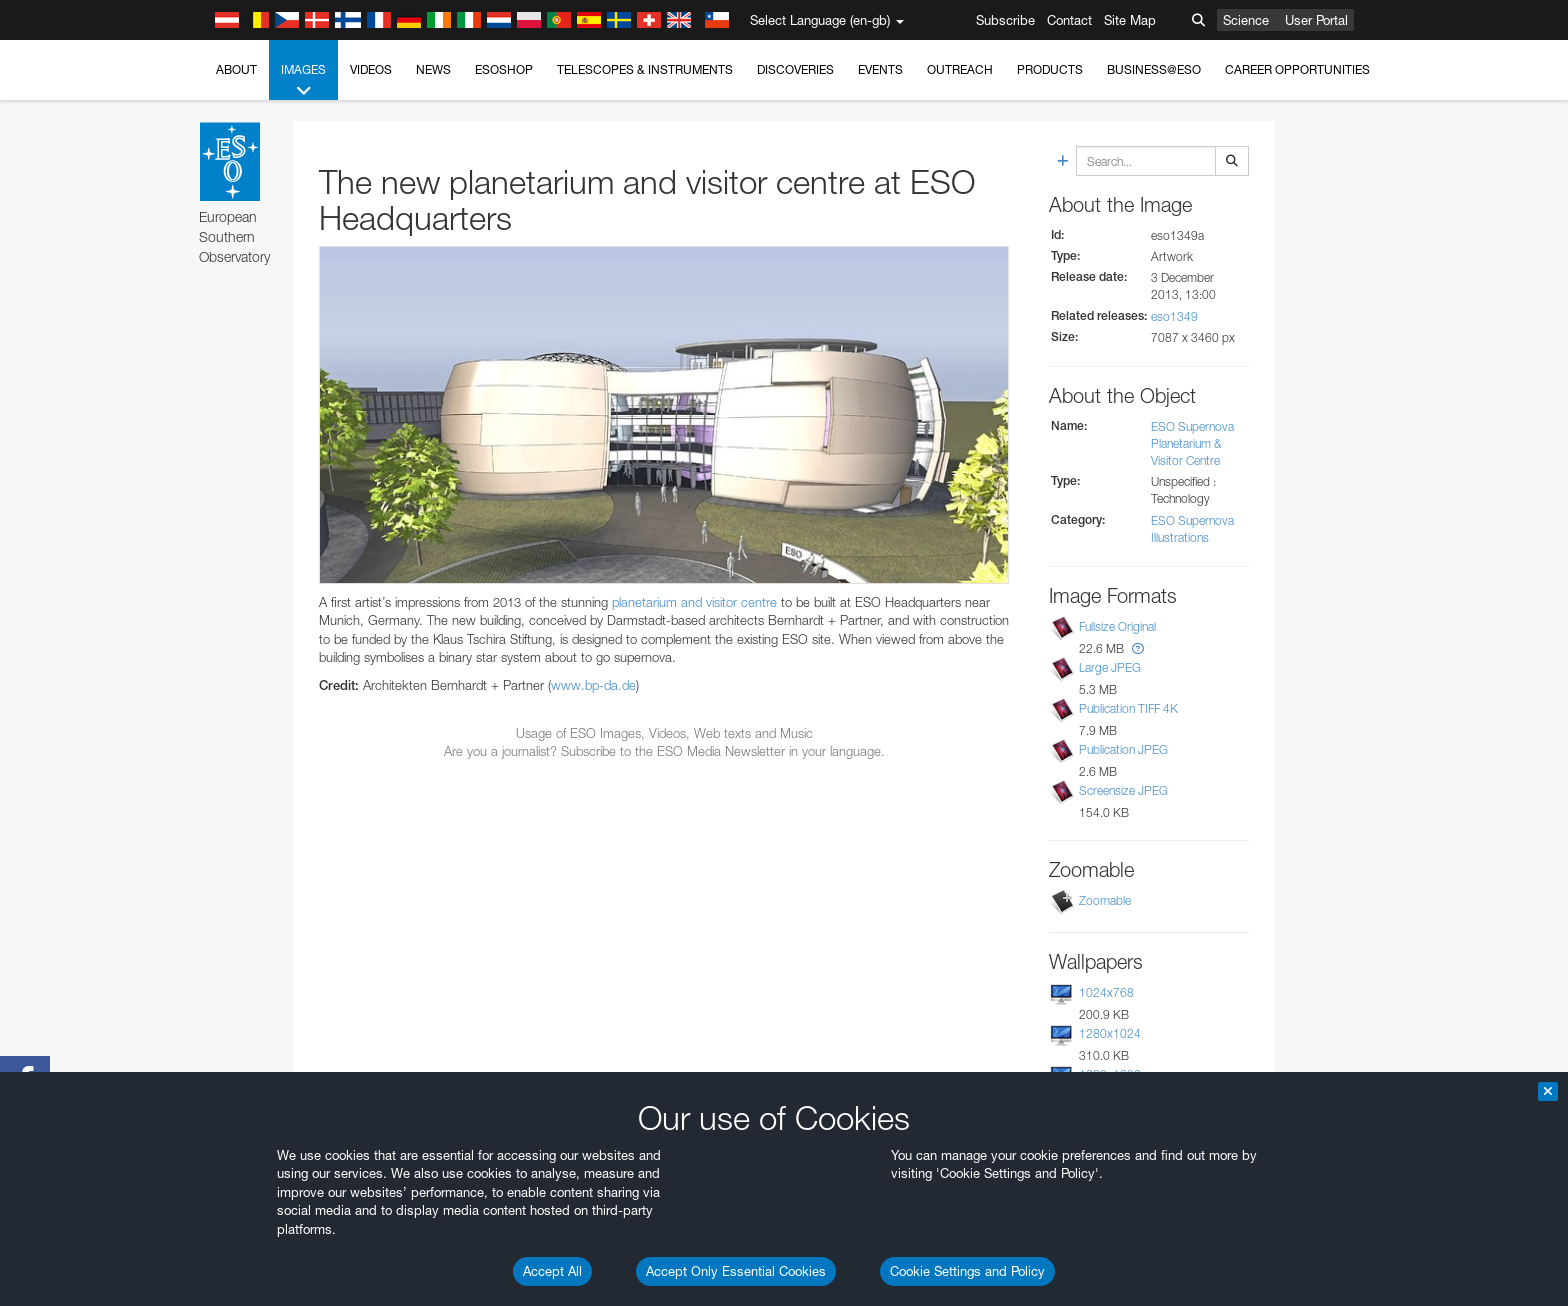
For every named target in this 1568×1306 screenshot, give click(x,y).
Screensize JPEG (1123, 790)
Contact (1069, 20)
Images (303, 81)
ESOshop (504, 69)
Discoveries (795, 69)
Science (1246, 20)
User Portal (1316, 20)
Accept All (552, 1271)
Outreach (960, 69)
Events (880, 69)
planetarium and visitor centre (694, 602)
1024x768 (1106, 992)
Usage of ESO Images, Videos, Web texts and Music (664, 733)
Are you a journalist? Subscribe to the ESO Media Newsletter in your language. (664, 751)
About (236, 69)
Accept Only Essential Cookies (736, 1271)
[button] (1138, 648)
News (433, 69)
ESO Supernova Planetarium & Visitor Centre (1192, 443)
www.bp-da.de (593, 685)
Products (1050, 69)
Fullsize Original (1117, 626)
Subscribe (1005, 20)
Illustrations (1180, 537)
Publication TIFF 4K (1128, 708)
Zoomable (1105, 900)
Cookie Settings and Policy (967, 1271)
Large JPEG (1110, 667)
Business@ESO (1154, 69)
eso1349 (1174, 316)
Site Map (1130, 20)
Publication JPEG (1123, 749)
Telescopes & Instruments (645, 69)
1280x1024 (1110, 1033)
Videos (371, 69)
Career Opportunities (1297, 69)
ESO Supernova (1192, 520)
